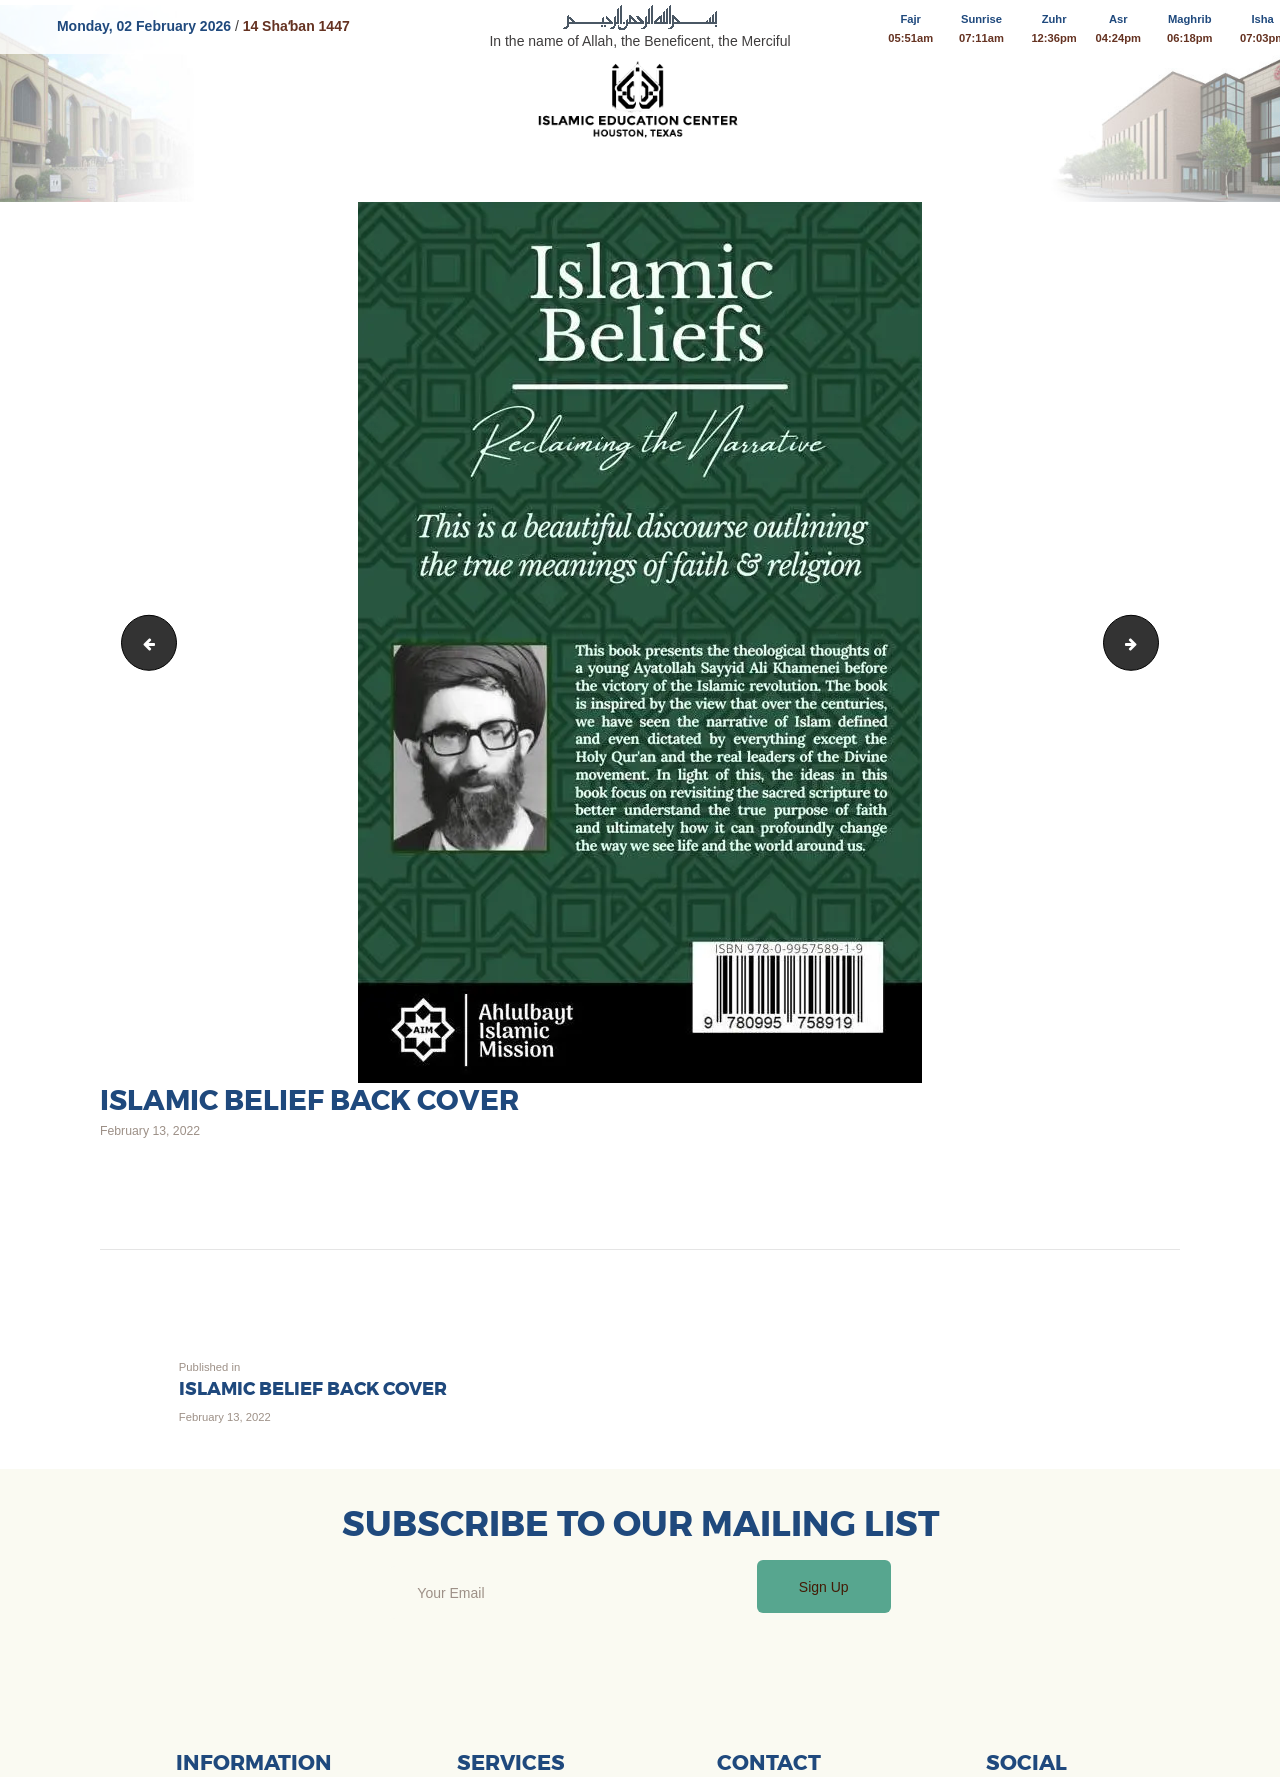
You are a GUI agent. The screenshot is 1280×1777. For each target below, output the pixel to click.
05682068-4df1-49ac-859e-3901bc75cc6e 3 (143, 642)
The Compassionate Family (1151, 642)
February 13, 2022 (150, 1131)
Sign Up (824, 1587)
